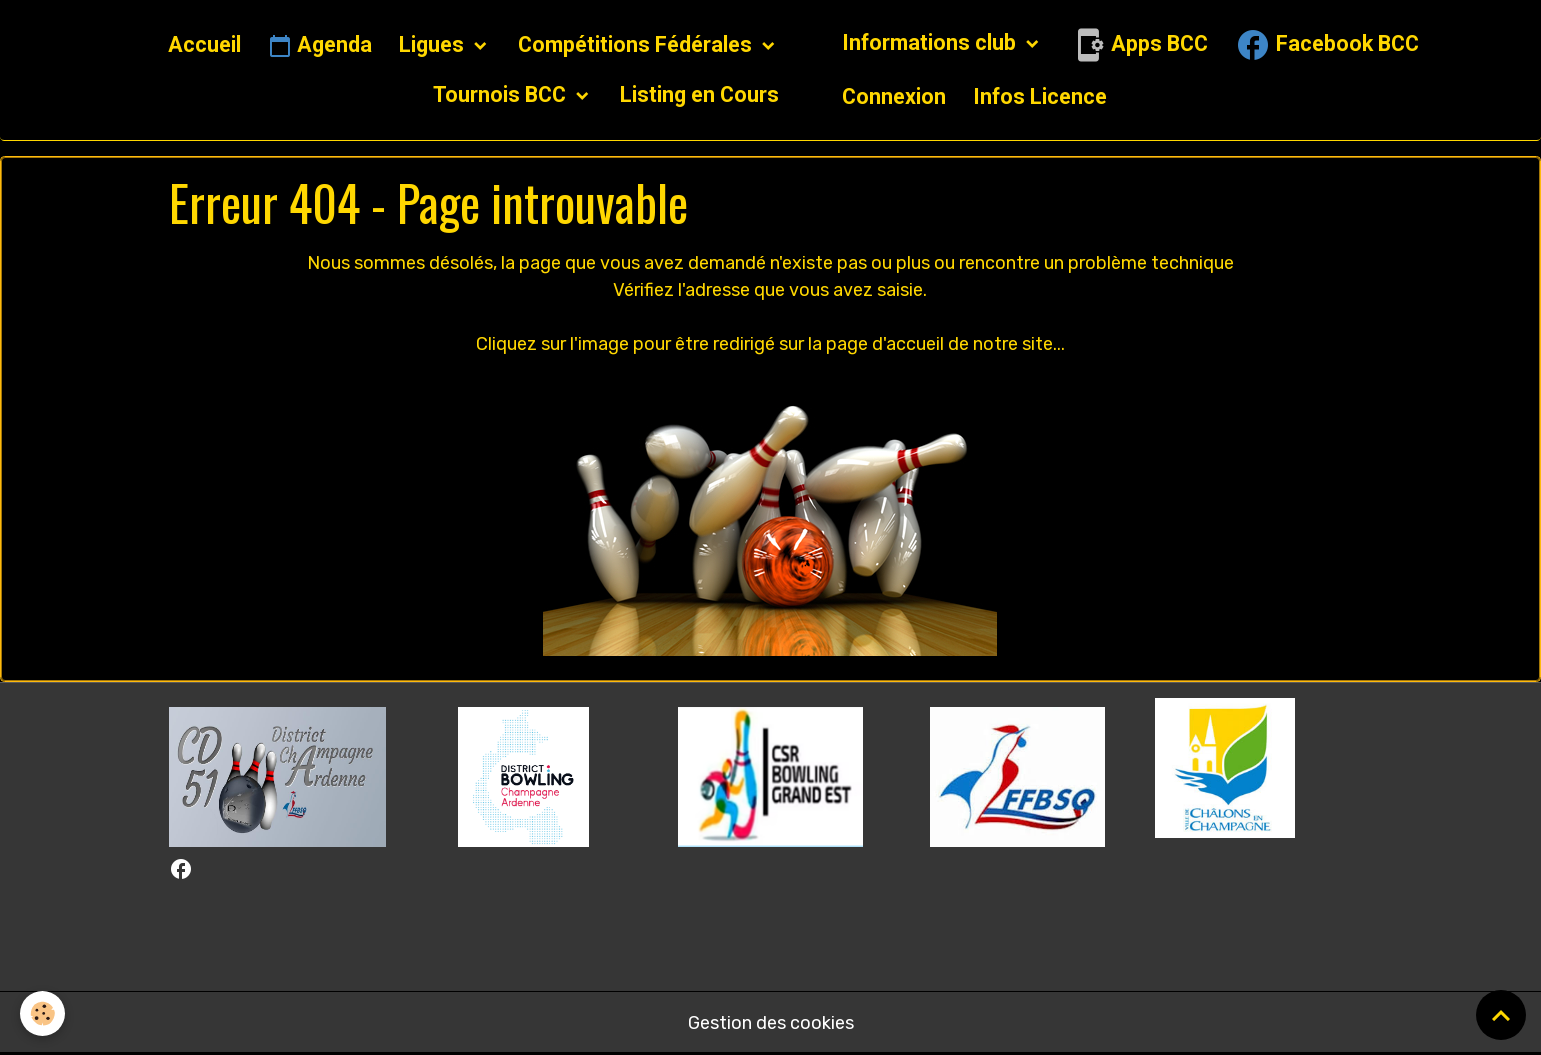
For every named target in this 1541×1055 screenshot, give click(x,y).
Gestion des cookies (771, 1023)
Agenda (320, 46)
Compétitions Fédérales (637, 44)
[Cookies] (42, 1013)
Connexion (894, 96)
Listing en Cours (699, 94)
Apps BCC (1139, 45)
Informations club (931, 42)
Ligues (434, 44)
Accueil (204, 44)
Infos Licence (1040, 96)
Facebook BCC (1327, 45)
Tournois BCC (502, 94)
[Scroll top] (1501, 1015)
